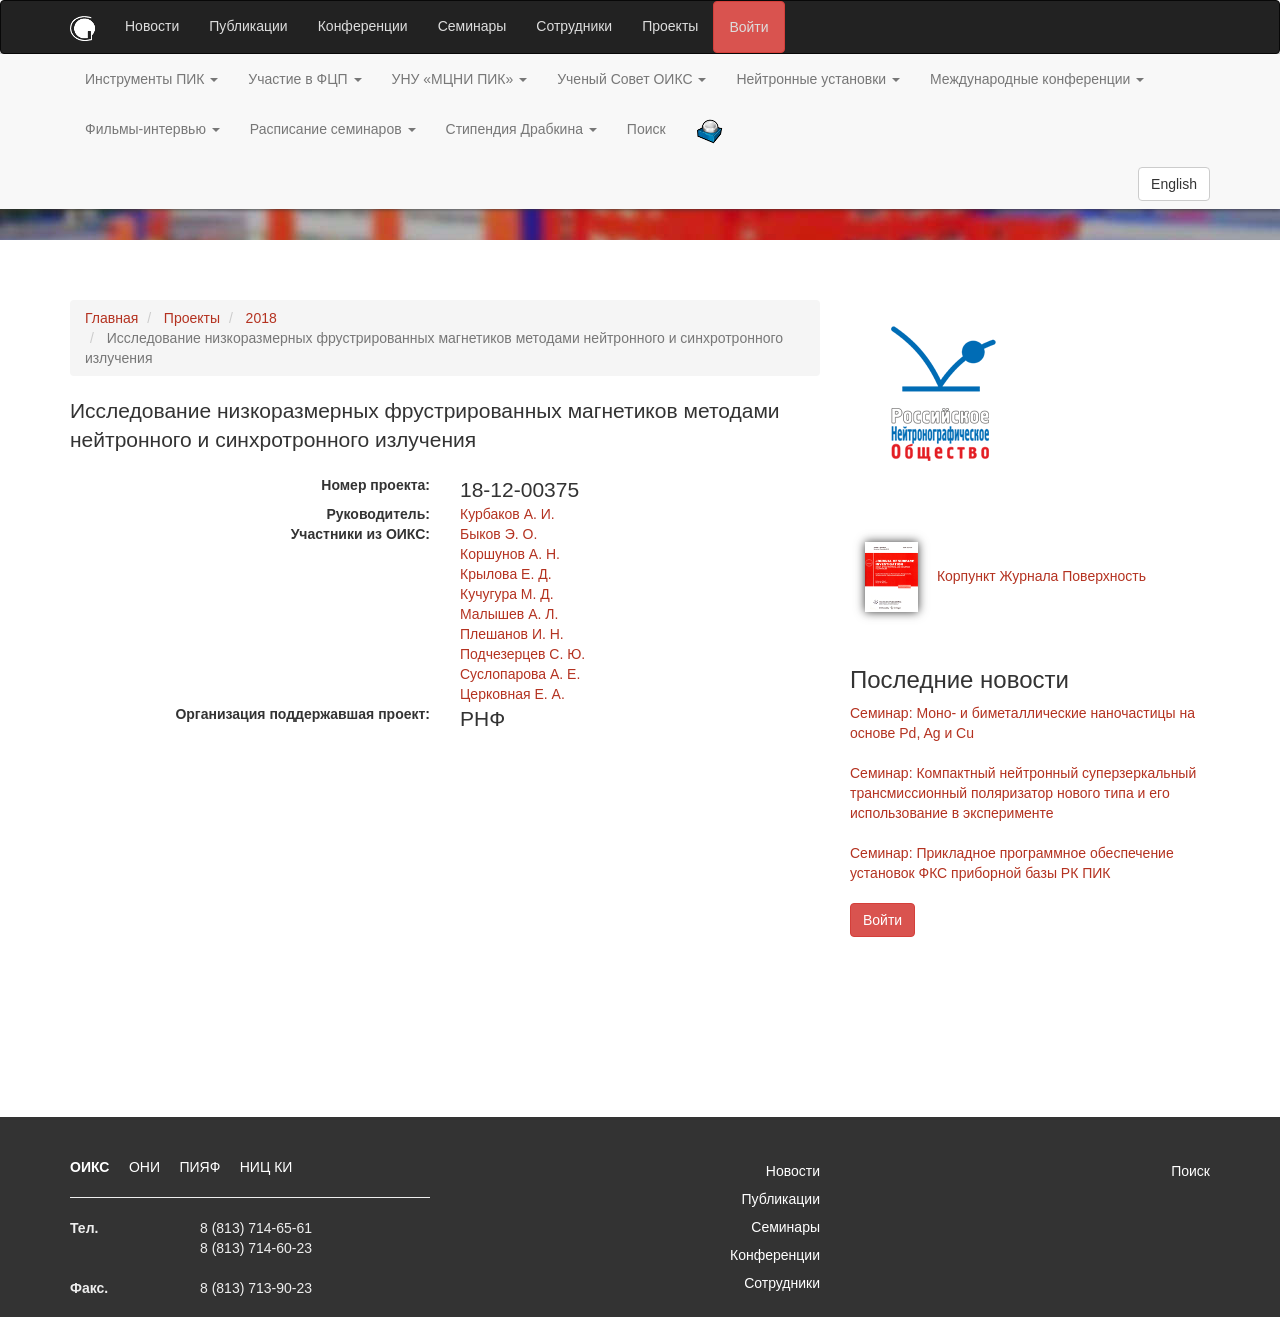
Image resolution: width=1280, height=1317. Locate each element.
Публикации (248, 26)
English (1174, 184)
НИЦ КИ (266, 1167)
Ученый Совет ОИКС (631, 79)
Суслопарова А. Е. (520, 674)
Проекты (670, 26)
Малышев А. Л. (509, 614)
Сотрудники (574, 26)
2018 (261, 318)
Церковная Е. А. (512, 694)
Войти (748, 27)
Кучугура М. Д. (507, 594)
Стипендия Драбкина (521, 129)
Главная (111, 318)
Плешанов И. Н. (512, 634)
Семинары (472, 26)
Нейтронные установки (818, 79)
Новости (152, 26)
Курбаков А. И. (507, 514)
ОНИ (146, 1167)
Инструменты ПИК (151, 79)
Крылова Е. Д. (506, 574)
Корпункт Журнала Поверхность (1041, 576)
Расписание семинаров (333, 129)
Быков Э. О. (498, 534)
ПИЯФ (201, 1167)
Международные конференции (1037, 79)
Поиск (646, 129)
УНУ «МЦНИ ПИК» (460, 79)
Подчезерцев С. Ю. (522, 654)
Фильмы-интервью (152, 129)
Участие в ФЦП (304, 79)
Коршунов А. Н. (510, 554)
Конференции (363, 26)
